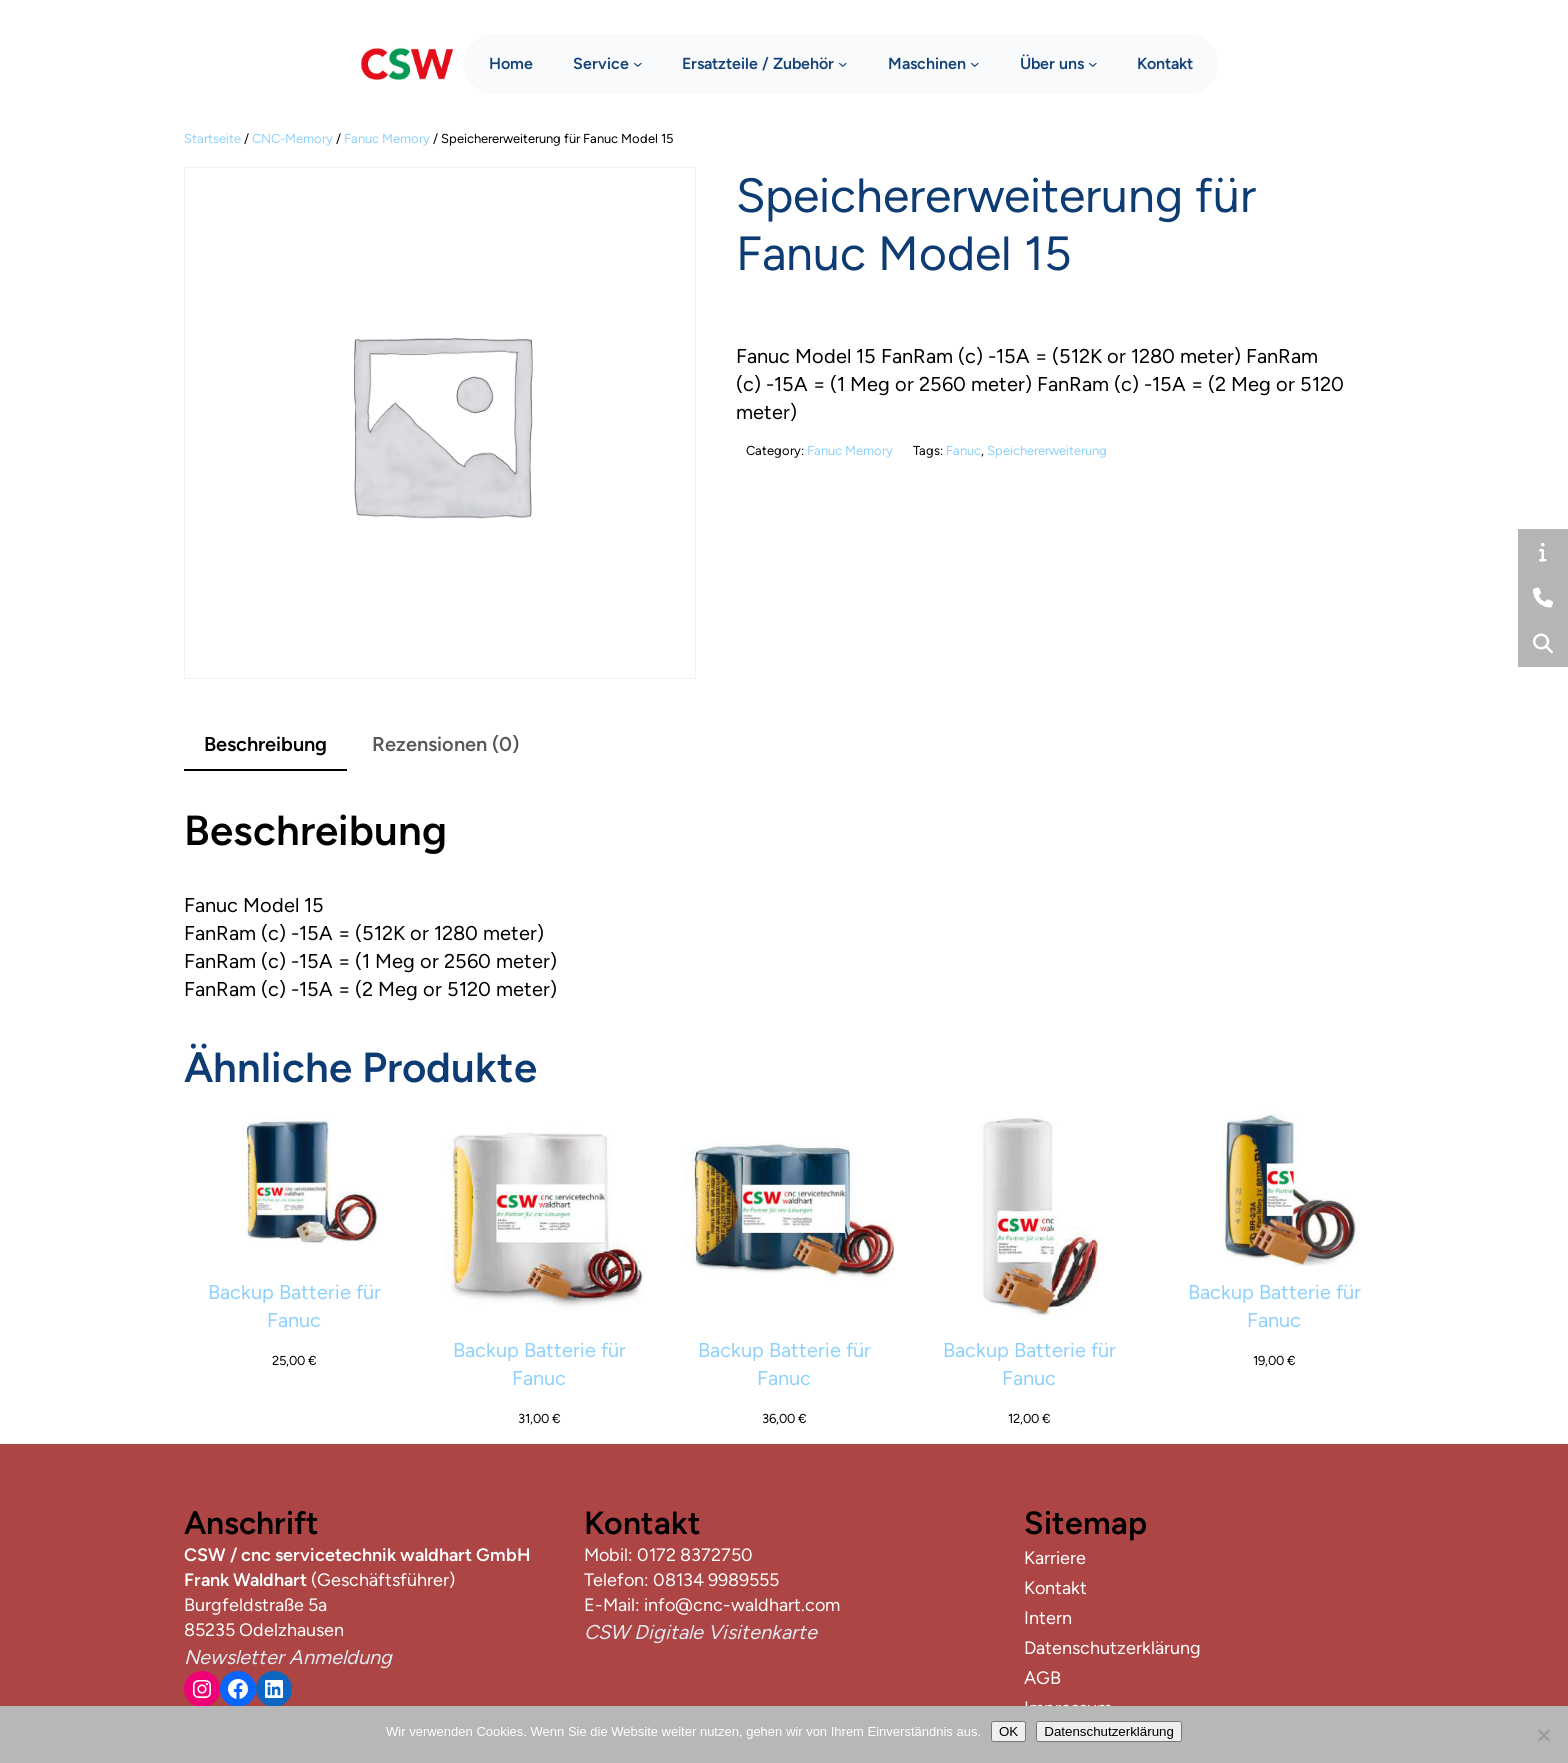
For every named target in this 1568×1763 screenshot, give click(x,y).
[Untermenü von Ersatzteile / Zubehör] (843, 61)
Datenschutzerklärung (1109, 1731)
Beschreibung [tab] (265, 744)
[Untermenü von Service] (638, 61)
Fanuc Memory (387, 138)
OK (1008, 1731)
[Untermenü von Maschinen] (975, 61)
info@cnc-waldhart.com (742, 1605)
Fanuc (963, 450)
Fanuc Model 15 (254, 905)
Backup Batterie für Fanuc (294, 1306)
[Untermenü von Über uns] (1093, 61)
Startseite (212, 138)
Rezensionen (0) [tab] (445, 744)
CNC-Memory (292, 138)
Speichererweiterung (1047, 450)
